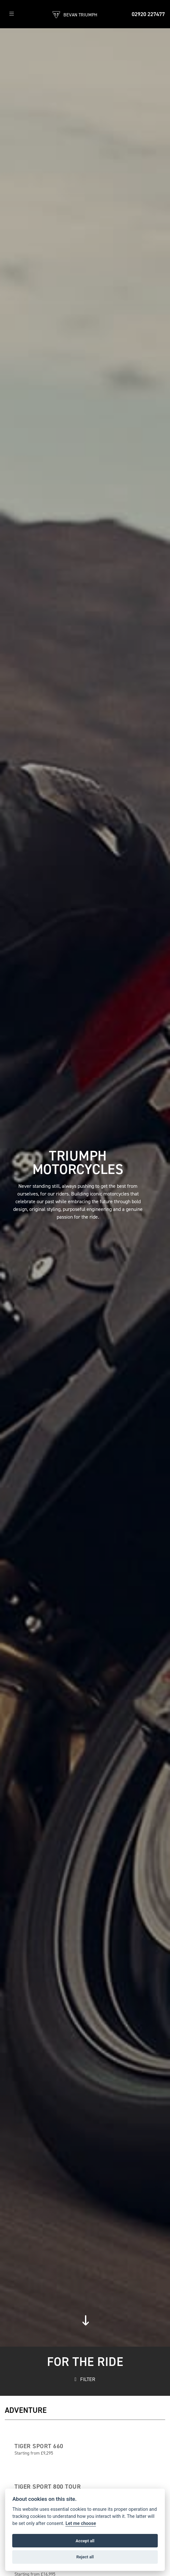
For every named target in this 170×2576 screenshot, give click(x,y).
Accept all (85, 2540)
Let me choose (80, 2523)
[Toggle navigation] (11, 14)
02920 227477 (148, 14)
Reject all (85, 2556)
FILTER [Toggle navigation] (85, 2379)
